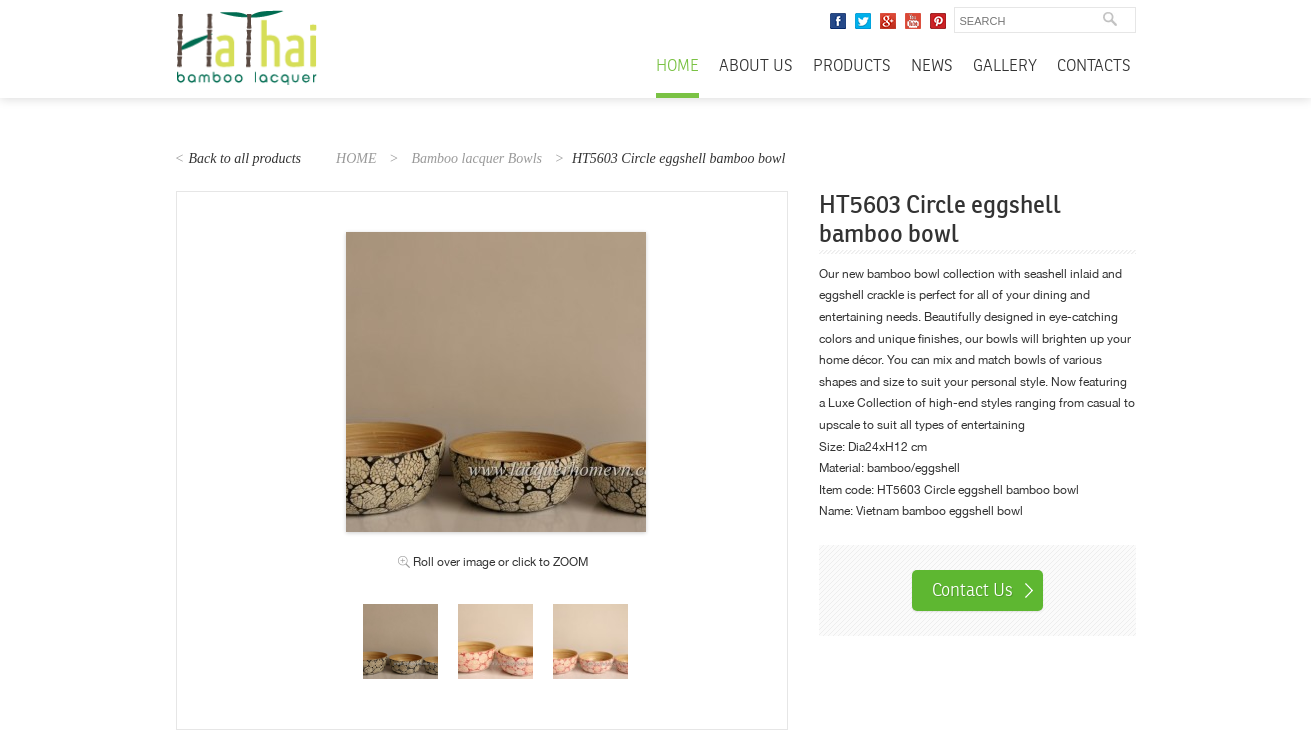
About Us (756, 66)
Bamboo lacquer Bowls (476, 158)
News (932, 66)
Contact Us (972, 590)
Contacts (1094, 66)
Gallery (1005, 66)
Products (852, 66)
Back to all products (244, 158)
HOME (356, 158)
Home (677, 66)
